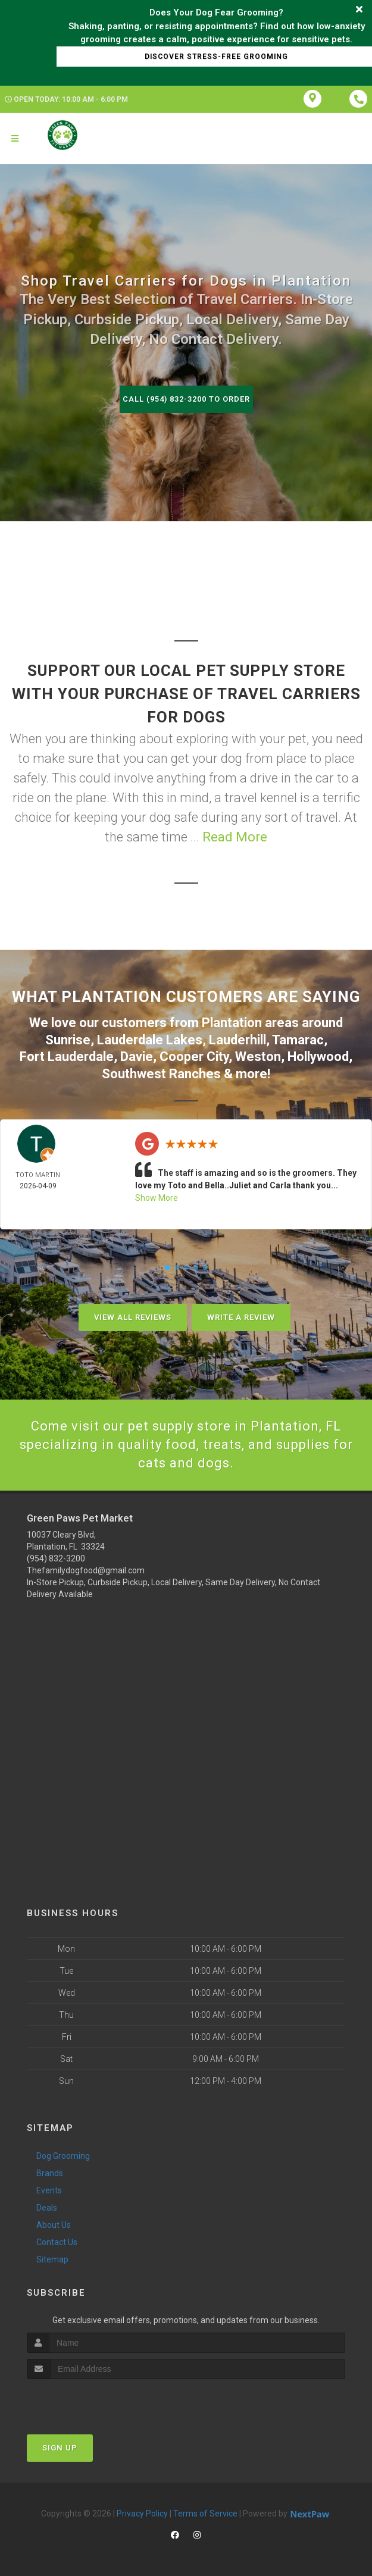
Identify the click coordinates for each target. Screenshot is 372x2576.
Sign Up (59, 2447)
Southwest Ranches (161, 1073)
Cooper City (194, 1056)
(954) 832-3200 (56, 1558)
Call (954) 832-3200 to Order (186, 399)
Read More (234, 837)
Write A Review (241, 1317)
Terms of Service (205, 2513)
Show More (156, 1198)
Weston (258, 1056)
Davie (136, 1056)
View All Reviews (132, 1317)
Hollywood (318, 1056)
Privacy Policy (142, 2513)
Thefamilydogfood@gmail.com (86, 1570)
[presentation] (90, 2401)
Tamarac (298, 1039)
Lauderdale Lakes (149, 1039)
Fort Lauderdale (67, 1056)
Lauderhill (237, 1039)
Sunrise (67, 1039)
